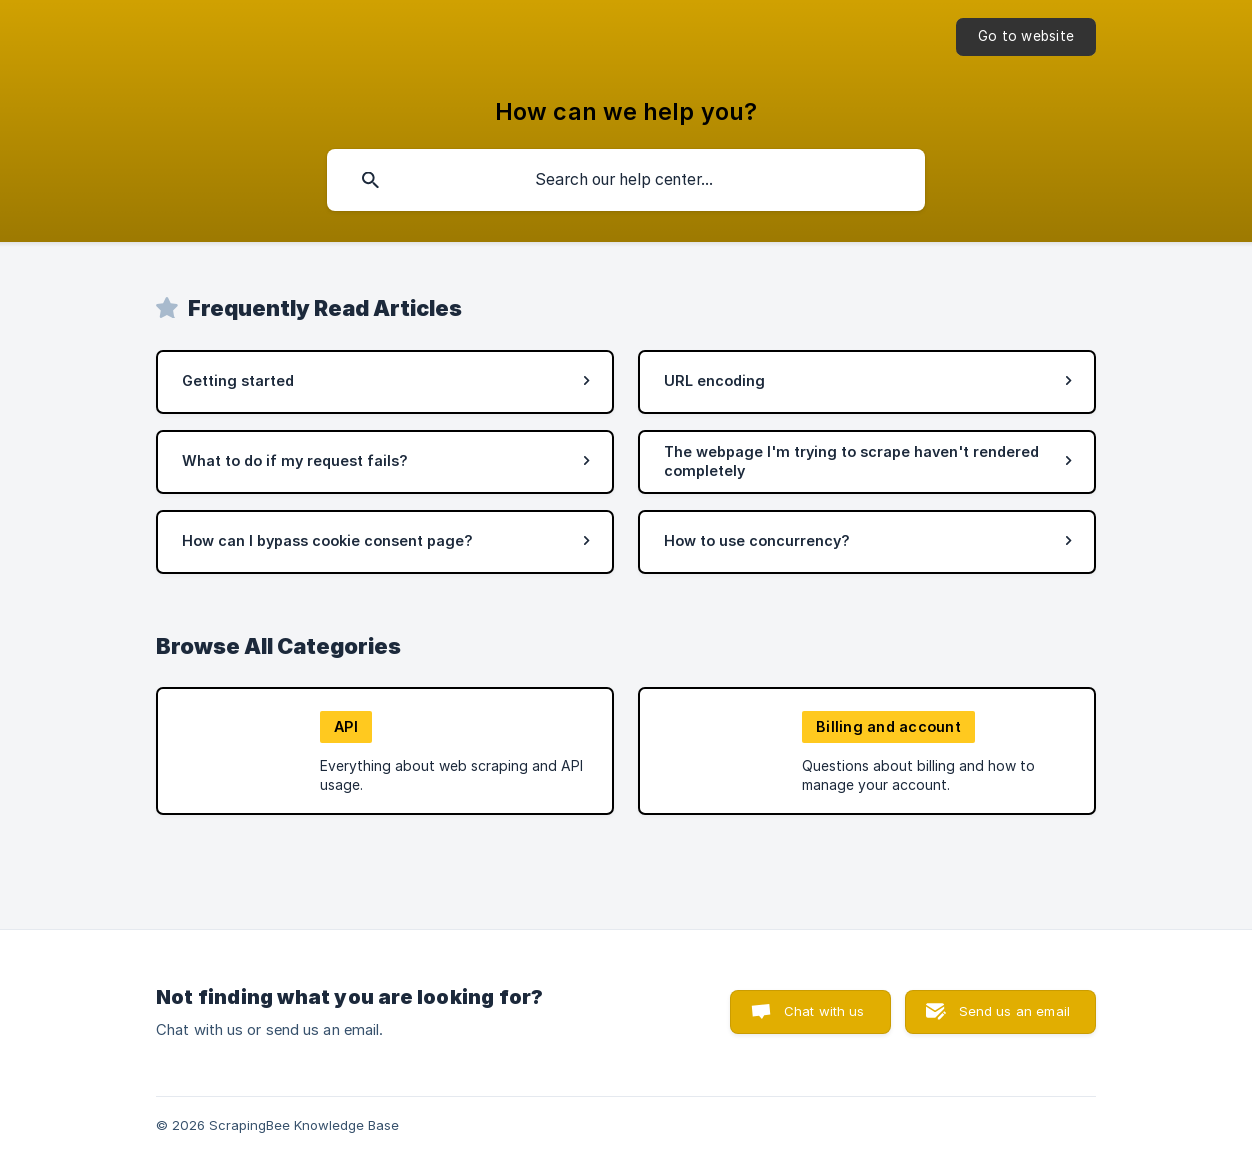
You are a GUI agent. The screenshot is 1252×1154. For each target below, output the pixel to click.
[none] (1026, 37)
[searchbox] (626, 180)
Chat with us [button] (824, 1011)
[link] (385, 382)
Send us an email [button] (1014, 1011)
